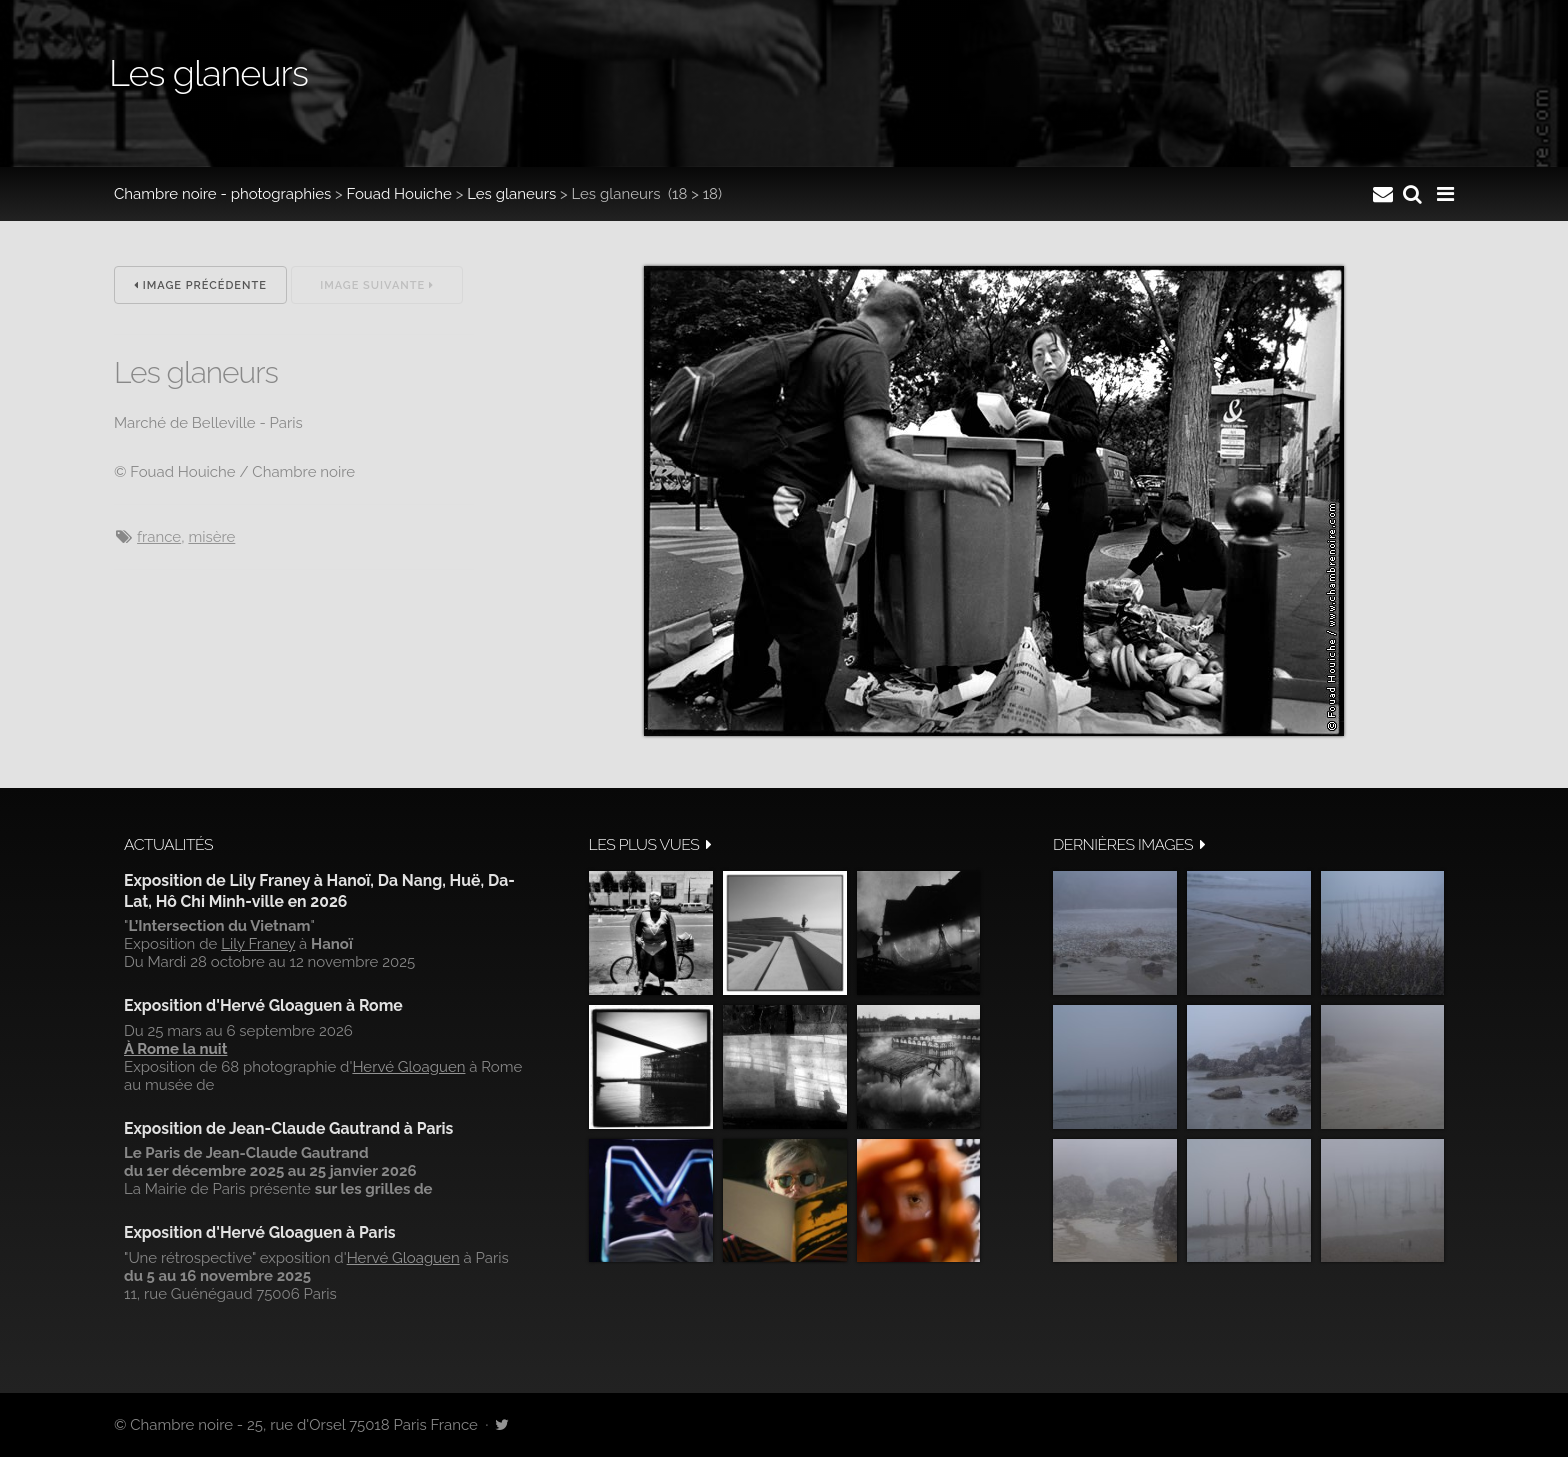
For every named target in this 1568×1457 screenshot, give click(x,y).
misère (211, 537)
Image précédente (200, 285)
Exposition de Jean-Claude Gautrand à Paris (288, 1128)
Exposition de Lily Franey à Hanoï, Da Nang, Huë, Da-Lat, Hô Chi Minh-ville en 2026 (319, 890)
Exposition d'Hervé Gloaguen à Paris (260, 1232)
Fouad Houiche (399, 194)
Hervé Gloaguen (408, 1067)
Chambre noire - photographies (222, 194)
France (159, 537)
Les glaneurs (511, 194)
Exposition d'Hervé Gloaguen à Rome (263, 1005)
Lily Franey (258, 944)
